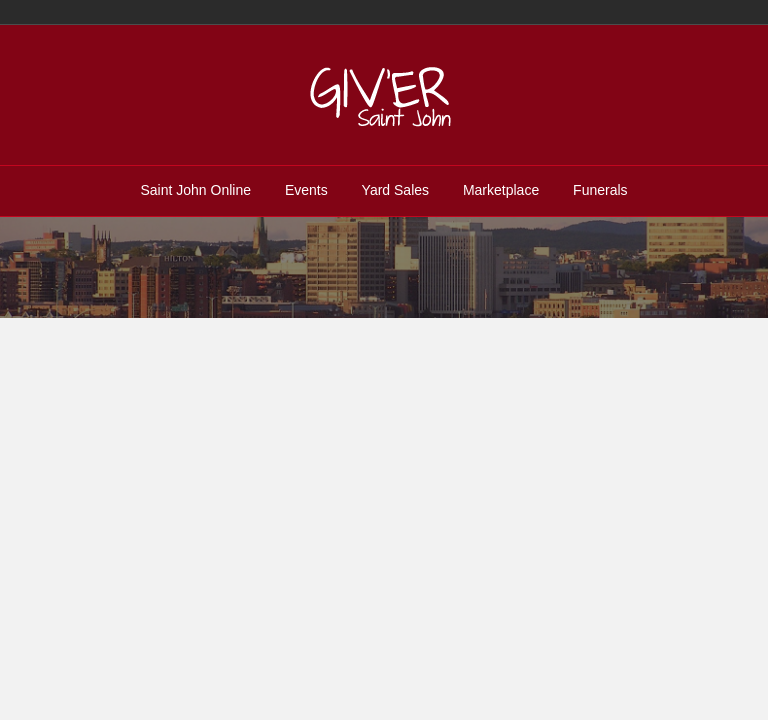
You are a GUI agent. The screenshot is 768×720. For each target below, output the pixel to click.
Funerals (600, 190)
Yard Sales (395, 190)
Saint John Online (195, 190)
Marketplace (501, 190)
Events (306, 190)
